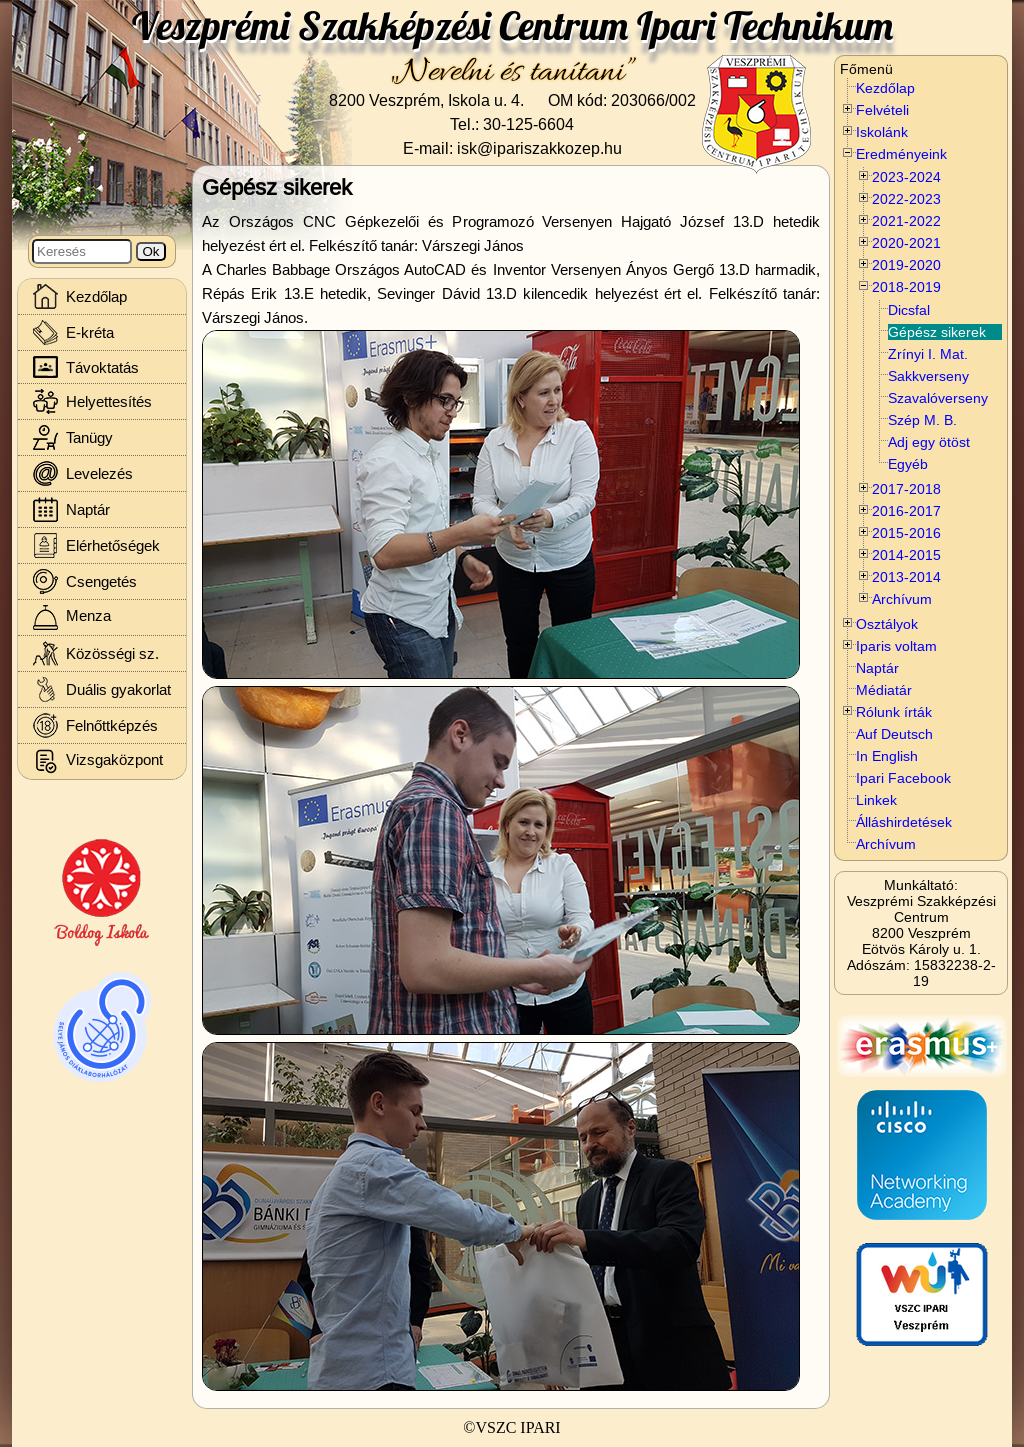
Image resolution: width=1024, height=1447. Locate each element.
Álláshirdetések (904, 822)
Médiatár (884, 690)
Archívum (886, 844)
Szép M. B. (922, 420)
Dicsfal (909, 310)
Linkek (876, 800)
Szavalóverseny (938, 398)
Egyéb (908, 464)
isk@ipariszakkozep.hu (539, 148)
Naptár (877, 668)
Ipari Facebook (903, 778)
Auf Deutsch (894, 734)
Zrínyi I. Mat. (928, 354)
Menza (72, 617)
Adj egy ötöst (929, 442)
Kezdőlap (885, 88)
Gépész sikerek (937, 332)
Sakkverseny (928, 376)
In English (887, 756)
